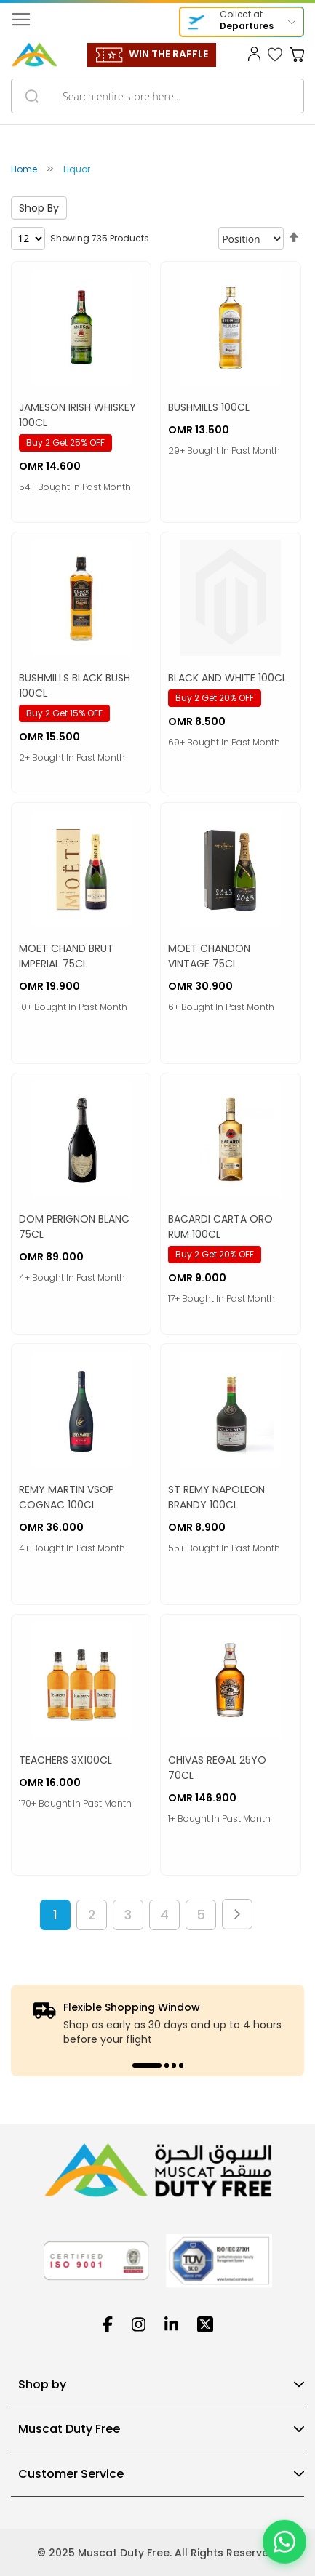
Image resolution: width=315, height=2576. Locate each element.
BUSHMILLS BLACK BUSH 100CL (74, 685)
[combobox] (157, 96)
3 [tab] (174, 2065)
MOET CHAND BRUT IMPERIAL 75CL (66, 956)
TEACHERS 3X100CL (65, 1760)
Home (25, 169)
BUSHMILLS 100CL (209, 407)
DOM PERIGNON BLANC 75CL (74, 1226)
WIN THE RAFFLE (168, 54)
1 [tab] (147, 2065)
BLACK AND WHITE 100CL (227, 678)
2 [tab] (166, 2065)
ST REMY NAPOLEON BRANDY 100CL (216, 1497)
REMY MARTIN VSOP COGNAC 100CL (66, 1497)
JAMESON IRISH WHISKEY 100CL (77, 415)
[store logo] (34, 54)
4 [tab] (181, 2065)
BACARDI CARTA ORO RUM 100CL (220, 1226)
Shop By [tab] (39, 208)
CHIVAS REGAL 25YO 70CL (217, 1768)
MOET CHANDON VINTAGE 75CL (209, 956)
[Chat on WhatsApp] (284, 2545)
